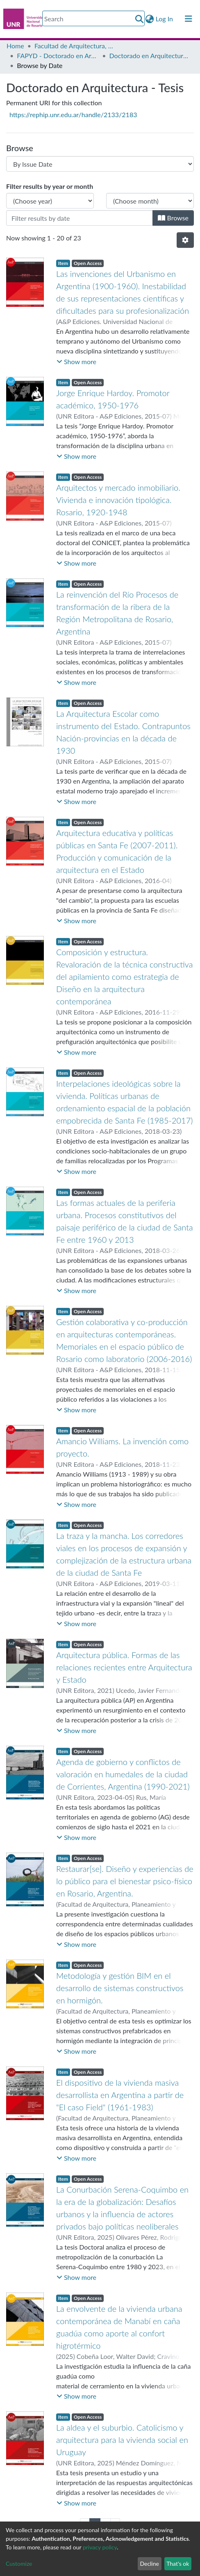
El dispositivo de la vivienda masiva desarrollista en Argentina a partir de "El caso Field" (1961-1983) (120, 2095)
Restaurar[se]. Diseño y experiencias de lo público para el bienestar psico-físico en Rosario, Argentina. (124, 1881)
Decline (149, 2563)
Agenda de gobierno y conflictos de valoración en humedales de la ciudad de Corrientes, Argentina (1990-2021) (123, 1774)
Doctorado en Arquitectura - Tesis (150, 55)
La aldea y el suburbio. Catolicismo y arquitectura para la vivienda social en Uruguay (122, 2439)
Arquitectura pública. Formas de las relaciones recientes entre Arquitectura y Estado (124, 1667)
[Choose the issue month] (150, 200)
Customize (19, 2563)
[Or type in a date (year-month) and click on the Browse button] (79, 218)
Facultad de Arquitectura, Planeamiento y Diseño (75, 46)
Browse (173, 218)
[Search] (93, 18)
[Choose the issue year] (50, 200)
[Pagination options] (185, 240)
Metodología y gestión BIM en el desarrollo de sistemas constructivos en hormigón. (119, 1988)
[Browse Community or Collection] (100, 164)
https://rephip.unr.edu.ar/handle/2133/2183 (73, 114)
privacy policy (100, 2547)
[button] (150, 19)
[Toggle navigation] (188, 19)
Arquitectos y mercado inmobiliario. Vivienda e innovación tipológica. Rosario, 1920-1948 (118, 500)
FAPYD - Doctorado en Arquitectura (58, 55)
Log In (165, 19)
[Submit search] (139, 19)
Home (15, 46)
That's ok (177, 2563)
